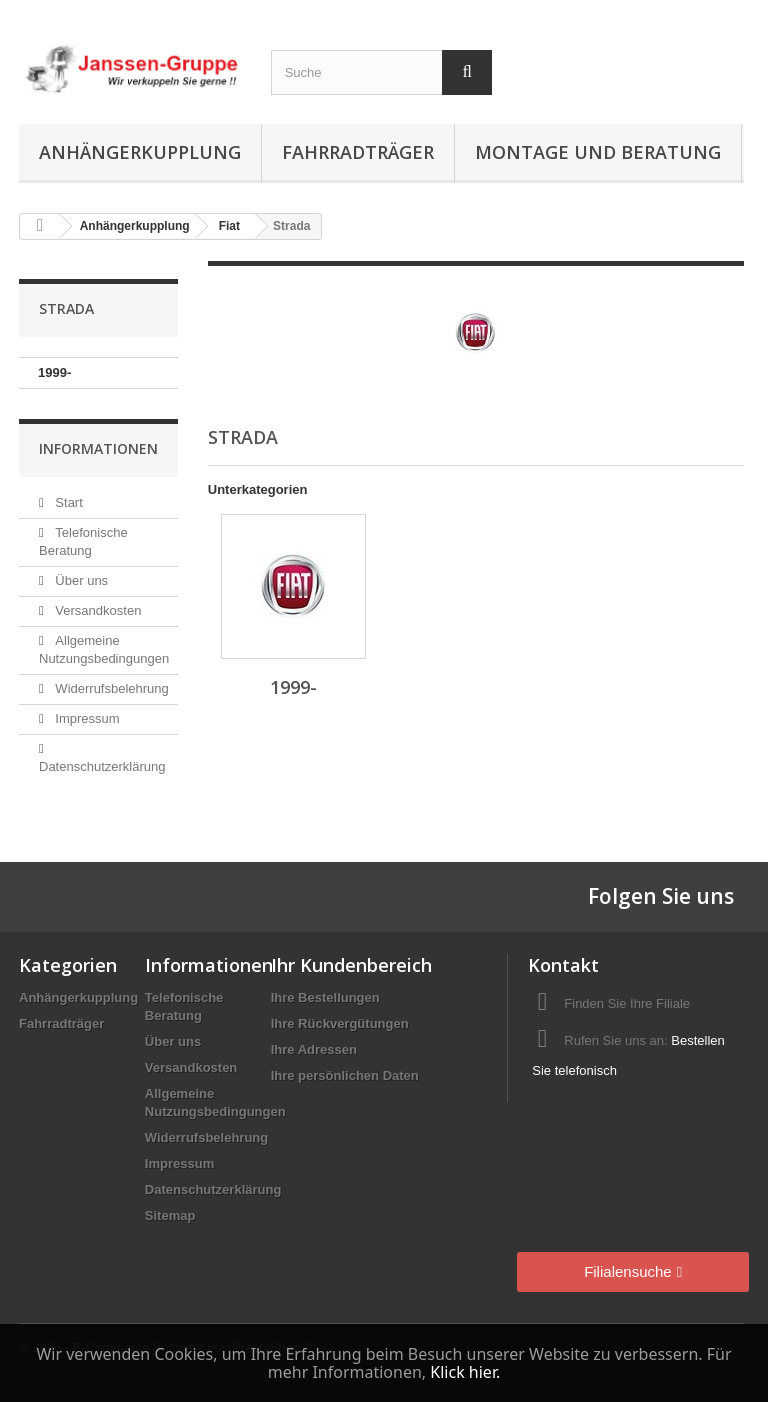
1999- (54, 372)
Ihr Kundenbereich (351, 965)
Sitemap (170, 1215)
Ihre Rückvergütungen (340, 1023)
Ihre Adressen (314, 1049)
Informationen (98, 448)
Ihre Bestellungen (325, 997)
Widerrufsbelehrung (110, 688)
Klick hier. (465, 1372)
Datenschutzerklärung (213, 1189)
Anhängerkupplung (140, 152)
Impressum (86, 718)
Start (67, 502)
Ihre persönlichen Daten (345, 1075)
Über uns (80, 580)
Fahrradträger (358, 152)
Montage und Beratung (598, 152)
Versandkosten (97, 610)
